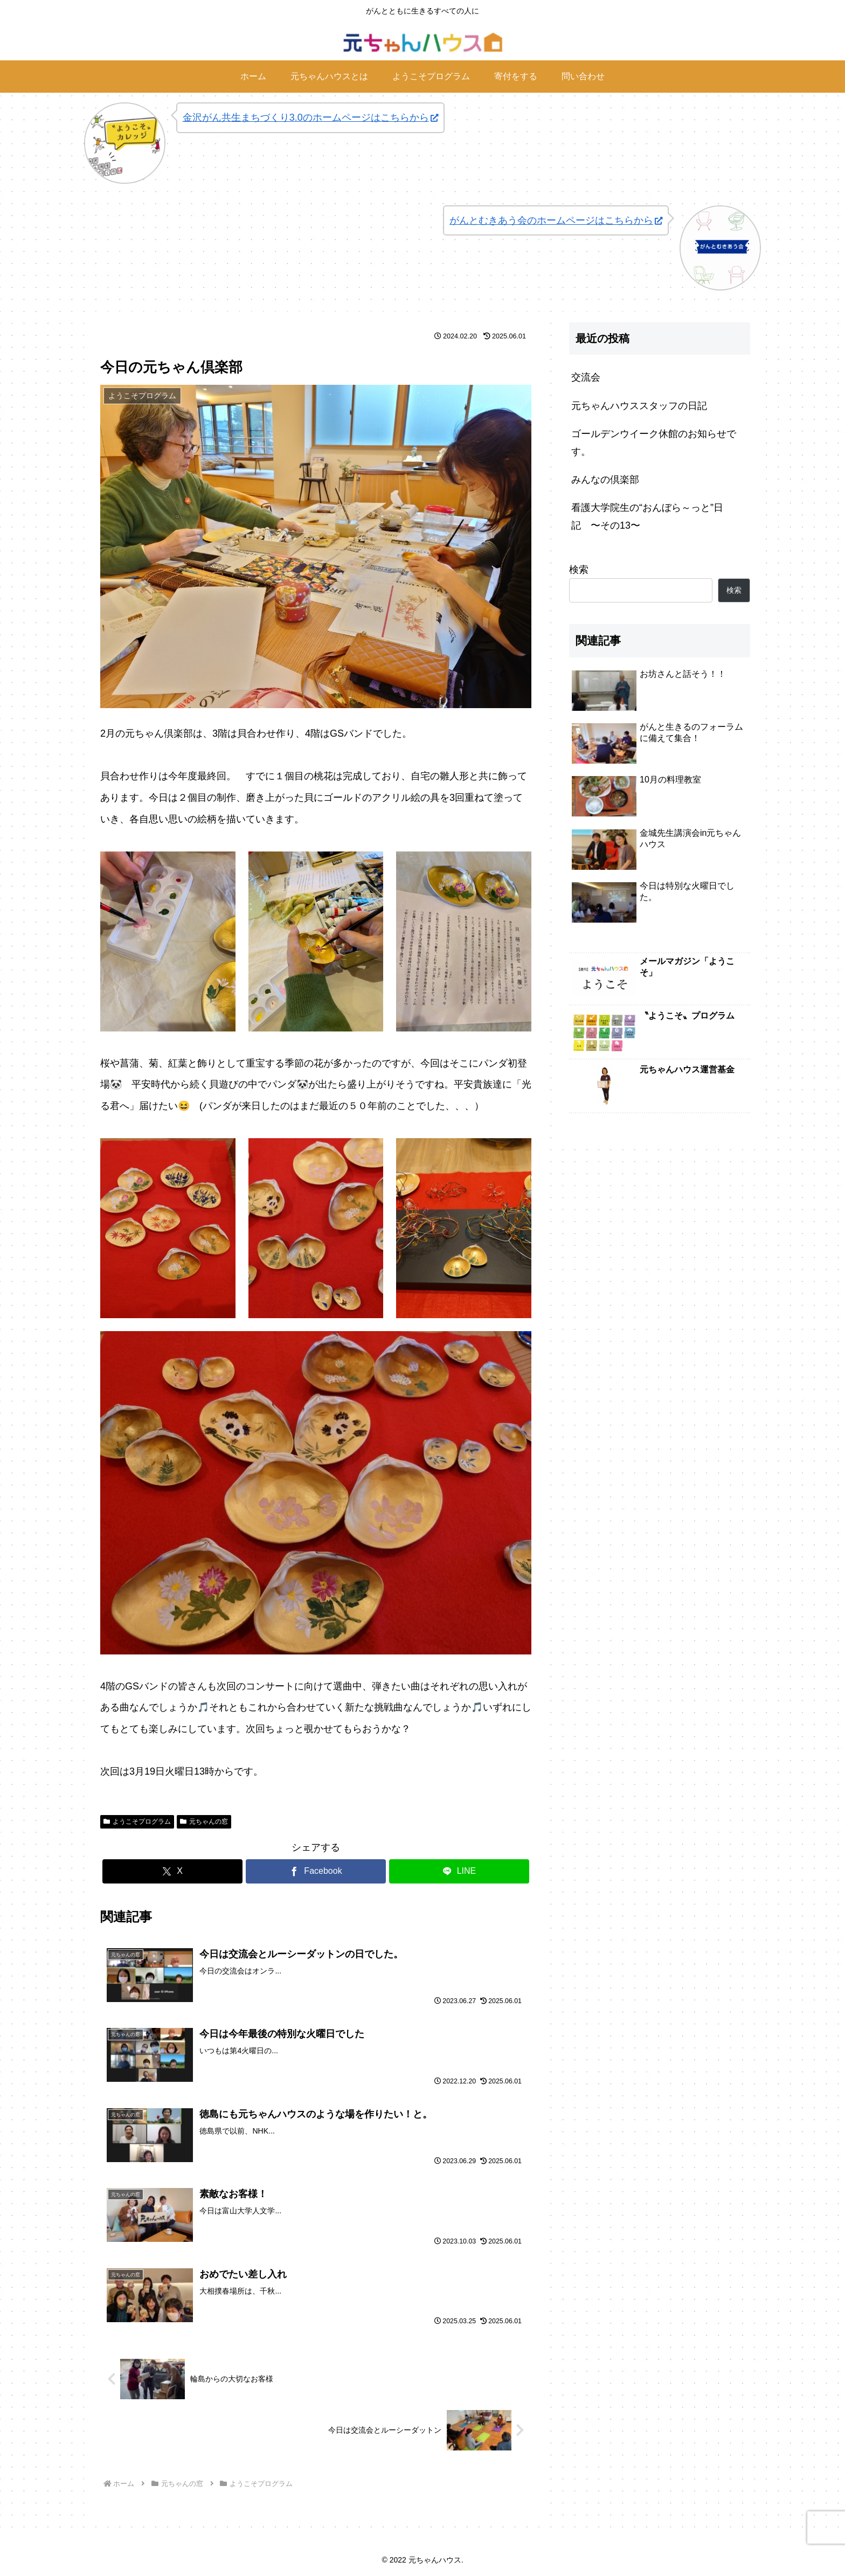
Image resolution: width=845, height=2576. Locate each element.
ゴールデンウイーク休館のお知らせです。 (653, 442)
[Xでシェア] (172, 1871)
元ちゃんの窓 (204, 1821)
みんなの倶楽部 (605, 479)
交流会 (585, 377)
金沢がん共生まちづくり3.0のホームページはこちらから (310, 117)
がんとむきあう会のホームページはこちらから (555, 220)
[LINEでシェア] (459, 1871)
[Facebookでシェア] (316, 1871)
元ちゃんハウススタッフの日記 (639, 405)
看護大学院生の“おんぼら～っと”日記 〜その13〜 (647, 516)
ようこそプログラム (137, 1821)
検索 (578, 569)
